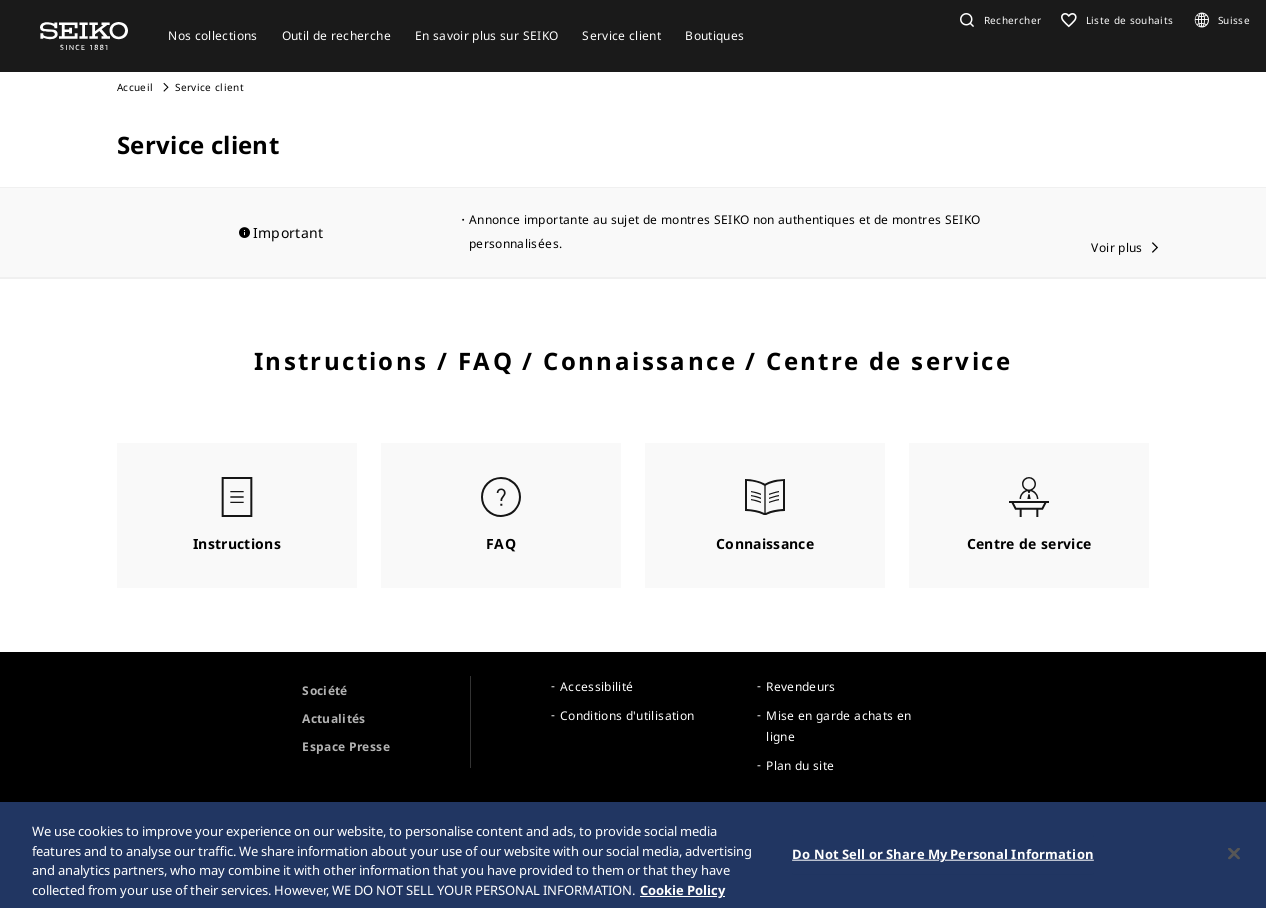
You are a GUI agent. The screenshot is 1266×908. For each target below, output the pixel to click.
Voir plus (1116, 247)
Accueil (135, 87)
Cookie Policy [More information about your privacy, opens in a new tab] (682, 897)
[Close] (1234, 861)
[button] (998, 20)
